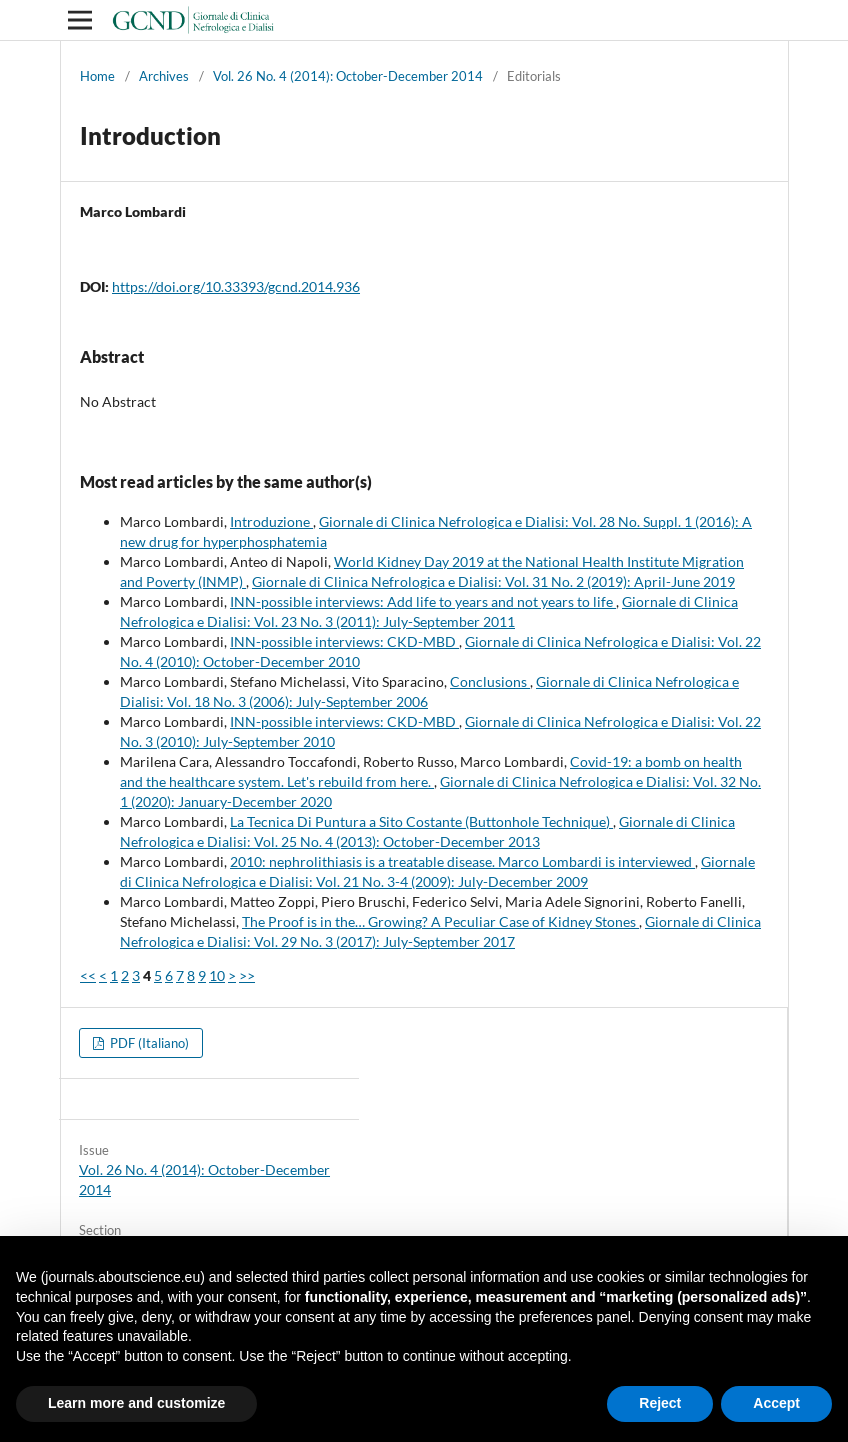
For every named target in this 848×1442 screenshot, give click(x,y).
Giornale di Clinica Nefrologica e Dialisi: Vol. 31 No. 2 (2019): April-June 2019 (493, 581)
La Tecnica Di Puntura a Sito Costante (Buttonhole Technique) (421, 821)
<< (88, 975)
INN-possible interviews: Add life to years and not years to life (423, 601)
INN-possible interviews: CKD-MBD (344, 641)
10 (217, 975)
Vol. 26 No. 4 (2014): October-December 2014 (348, 76)
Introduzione (271, 521)
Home (97, 76)
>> (247, 975)
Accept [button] (776, 1403)
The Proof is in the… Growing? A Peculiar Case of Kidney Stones (440, 921)
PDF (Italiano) (148, 1043)
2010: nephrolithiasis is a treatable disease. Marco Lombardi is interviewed (462, 861)
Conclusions (490, 681)
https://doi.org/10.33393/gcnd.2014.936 (236, 286)
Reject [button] (660, 1403)
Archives (164, 76)
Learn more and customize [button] (136, 1403)
